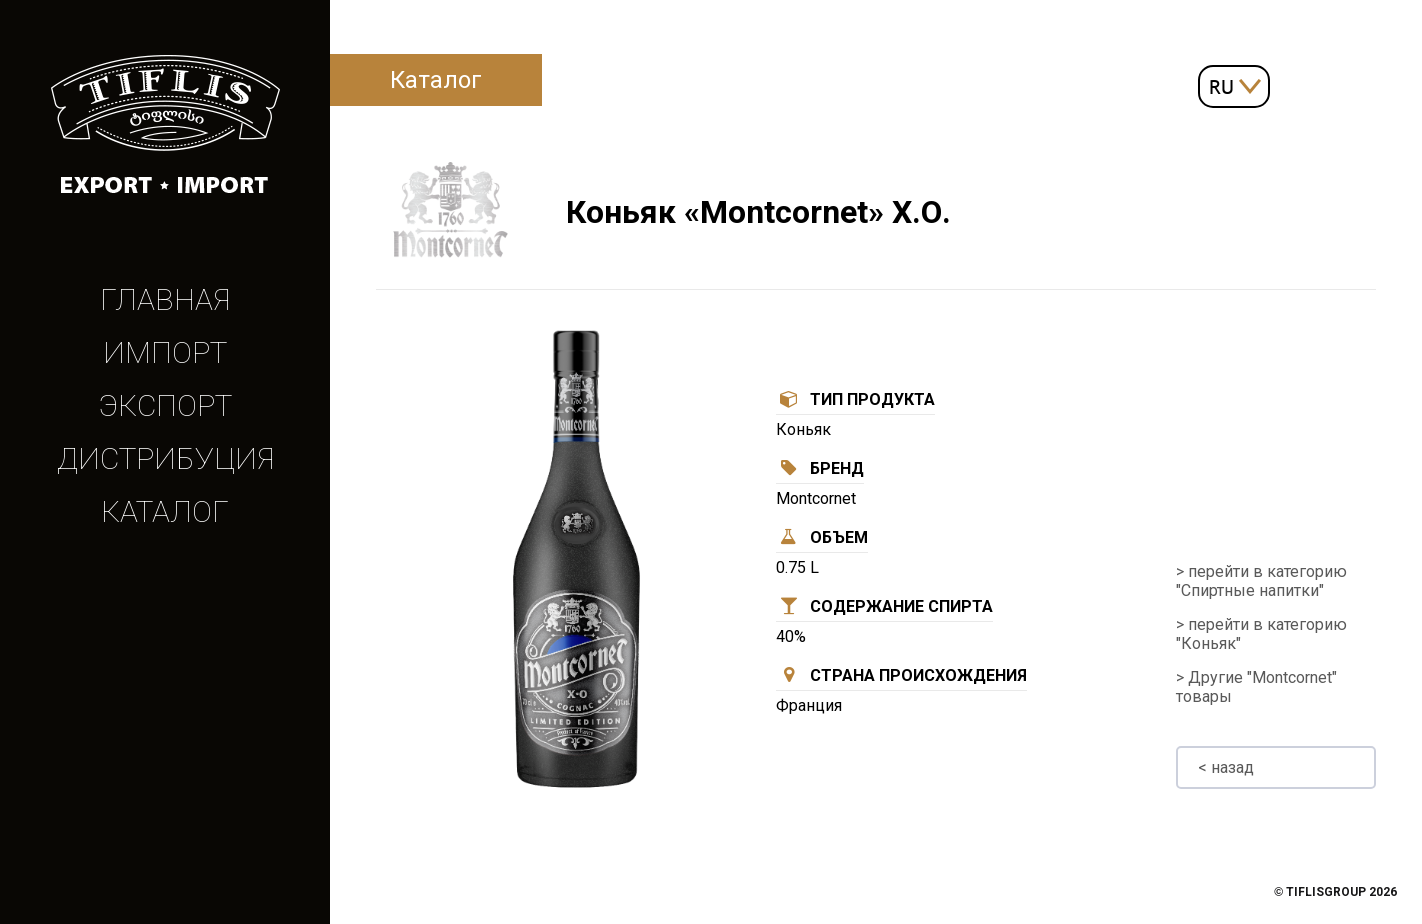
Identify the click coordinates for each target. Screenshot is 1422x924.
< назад (1226, 767)
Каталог (165, 511)
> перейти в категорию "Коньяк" (1261, 634)
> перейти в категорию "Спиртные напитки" (1261, 581)
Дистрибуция (165, 458)
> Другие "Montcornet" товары (1256, 687)
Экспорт (165, 405)
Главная (165, 299)
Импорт (165, 352)
